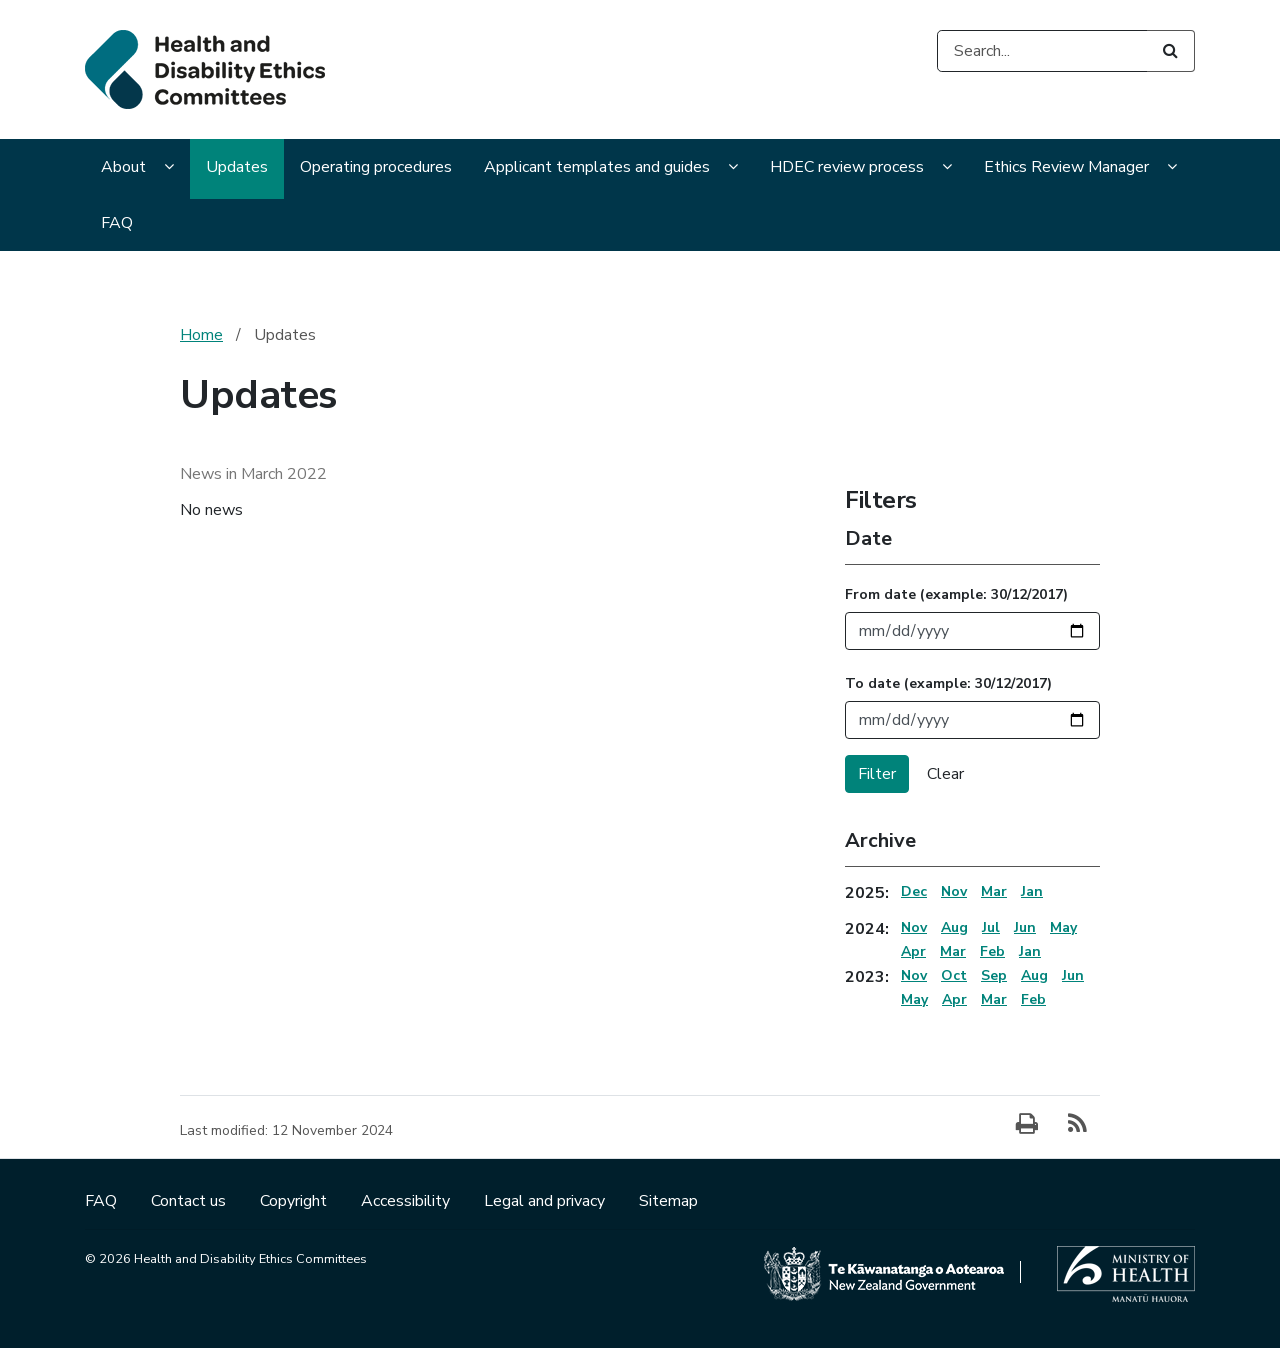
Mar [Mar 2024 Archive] (953, 951)
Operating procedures (376, 167)
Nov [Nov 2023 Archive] (914, 975)
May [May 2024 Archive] (1063, 927)
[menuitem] (137, 169)
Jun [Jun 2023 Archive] (1073, 975)
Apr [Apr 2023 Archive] (954, 999)
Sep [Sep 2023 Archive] (994, 975)
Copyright (295, 1201)
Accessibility (407, 1201)
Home (201, 335)
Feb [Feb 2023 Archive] (1033, 999)
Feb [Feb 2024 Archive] (992, 951)
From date (956, 594)
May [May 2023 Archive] (914, 999)
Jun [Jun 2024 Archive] (1025, 927)
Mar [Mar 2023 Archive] (994, 999)
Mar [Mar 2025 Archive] (994, 891)
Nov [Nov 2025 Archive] (954, 891)
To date (948, 683)
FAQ (117, 223)
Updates (237, 167)
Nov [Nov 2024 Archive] (914, 927)
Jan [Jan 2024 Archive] (1030, 951)
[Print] (1027, 1125)
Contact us (190, 1201)
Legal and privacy (546, 1201)
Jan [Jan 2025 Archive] (1032, 891)
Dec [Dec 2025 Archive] (914, 891)
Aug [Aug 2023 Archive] (1034, 975)
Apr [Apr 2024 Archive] (913, 951)
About (123, 167)
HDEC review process (847, 167)
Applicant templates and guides (597, 167)
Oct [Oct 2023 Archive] (954, 975)
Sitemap (668, 1201)
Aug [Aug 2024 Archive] (954, 927)
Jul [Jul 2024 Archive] (991, 927)
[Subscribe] (1077, 1125)
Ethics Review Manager (1066, 167)
